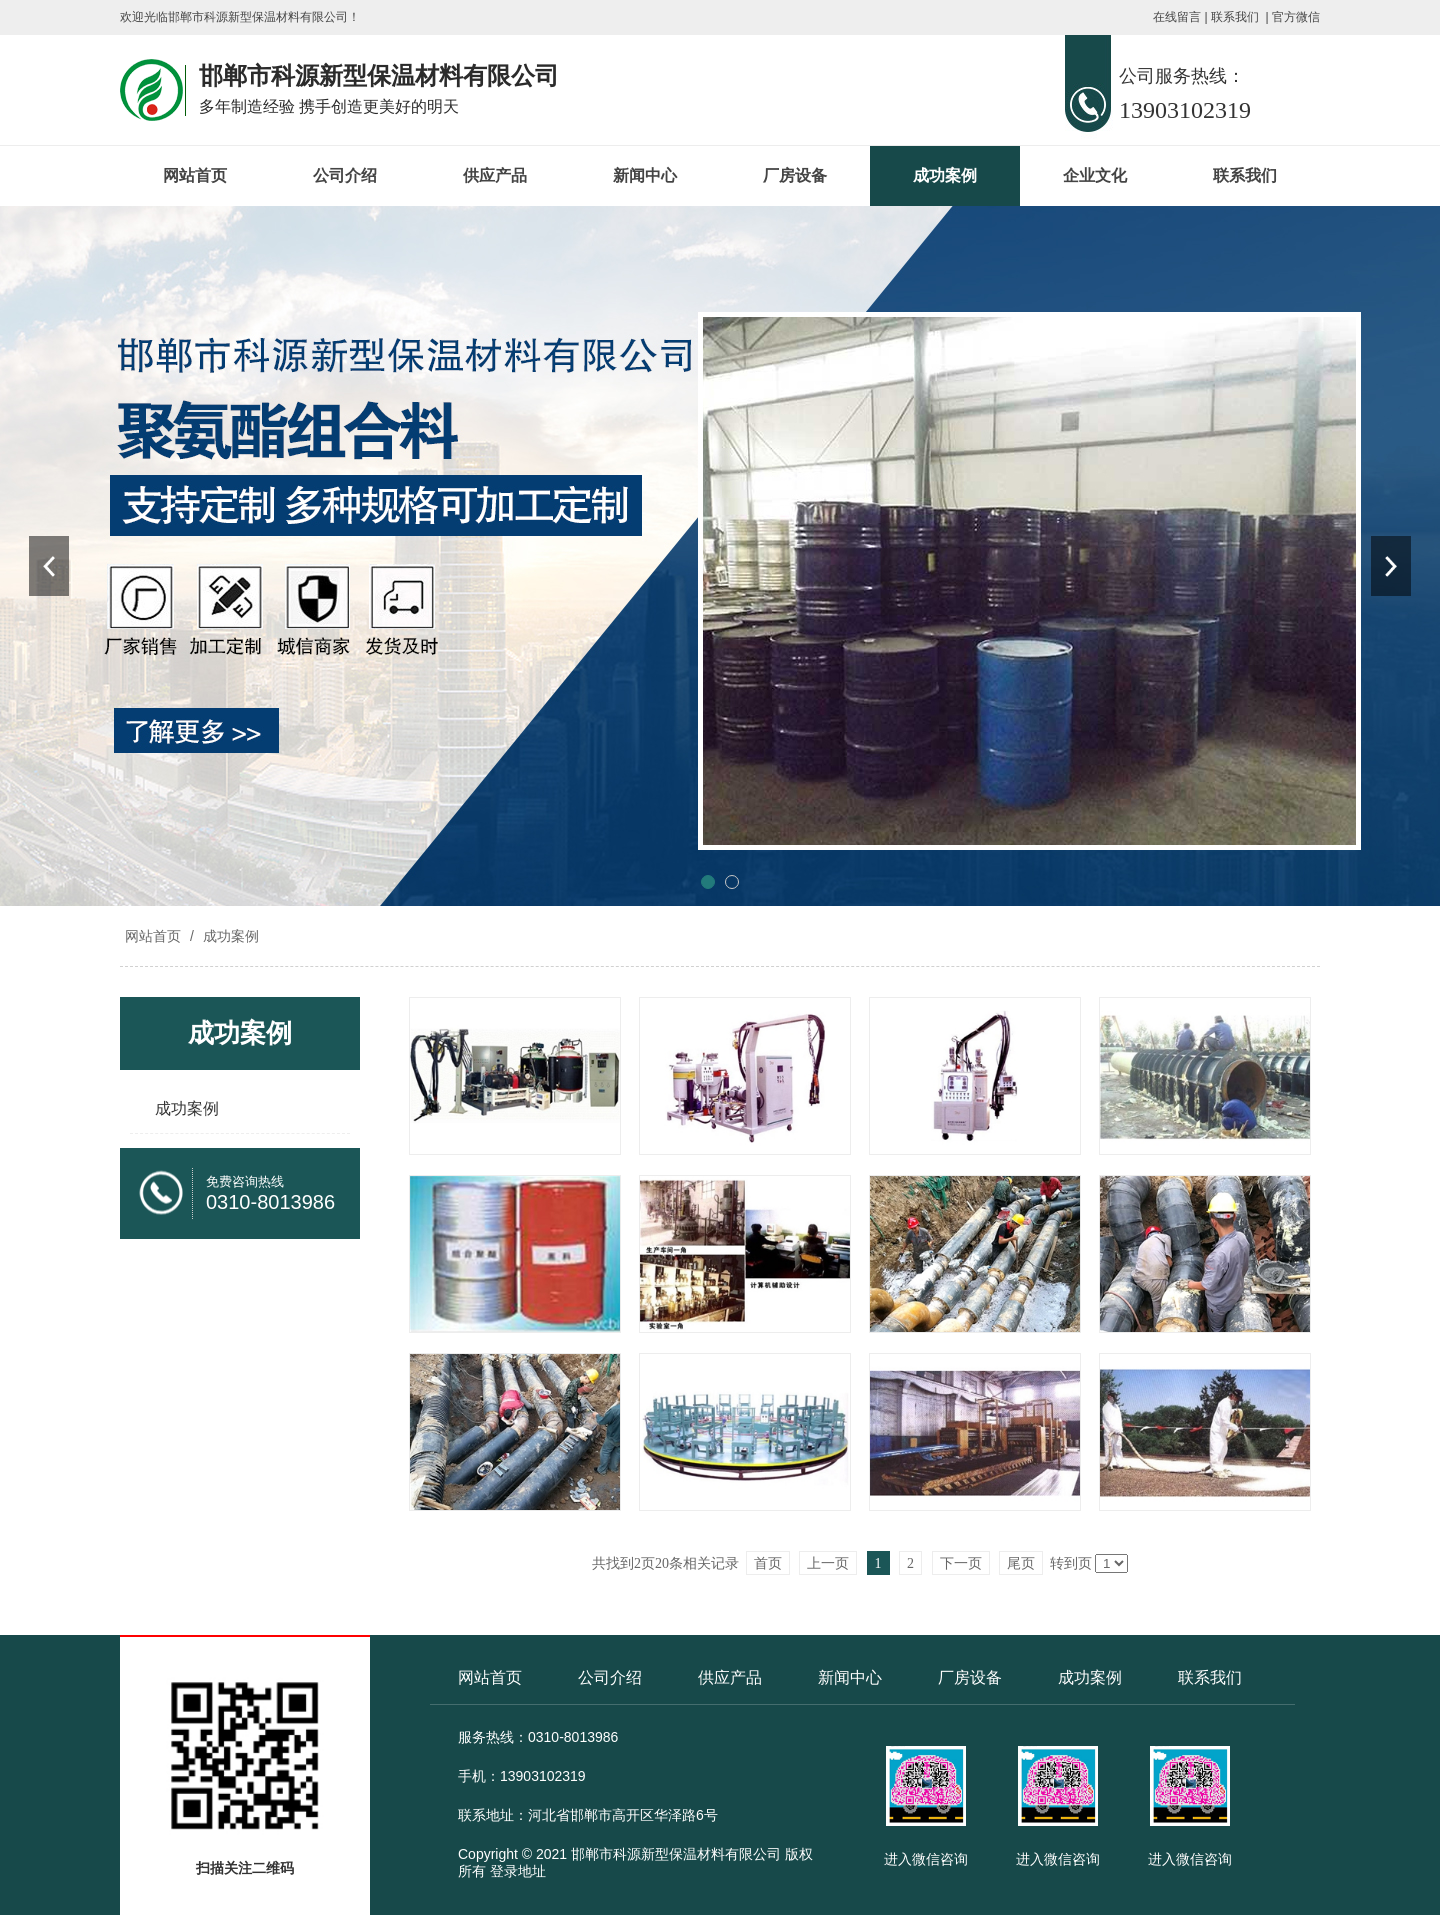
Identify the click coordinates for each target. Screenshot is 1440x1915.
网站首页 (195, 175)
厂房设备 (795, 175)
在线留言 (1177, 17)
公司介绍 (345, 175)
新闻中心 (645, 175)
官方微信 (1296, 17)
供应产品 (495, 175)
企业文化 (1095, 175)
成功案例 (945, 175)
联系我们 (1235, 17)
